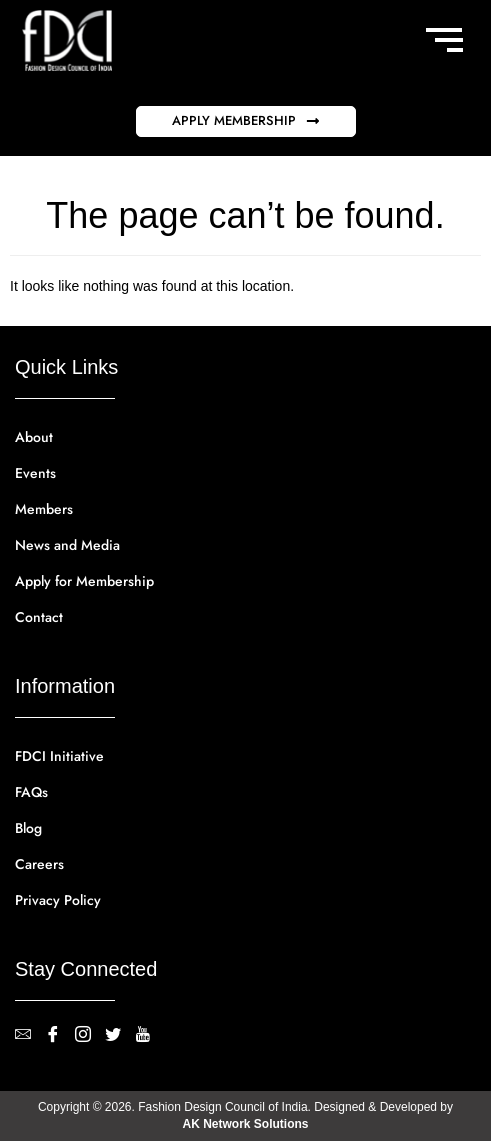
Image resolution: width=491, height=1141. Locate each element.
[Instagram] (90, 1036)
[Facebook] (60, 1036)
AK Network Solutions (245, 1124)
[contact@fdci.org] (30, 1036)
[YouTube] (150, 1036)
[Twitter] (120, 1036)
